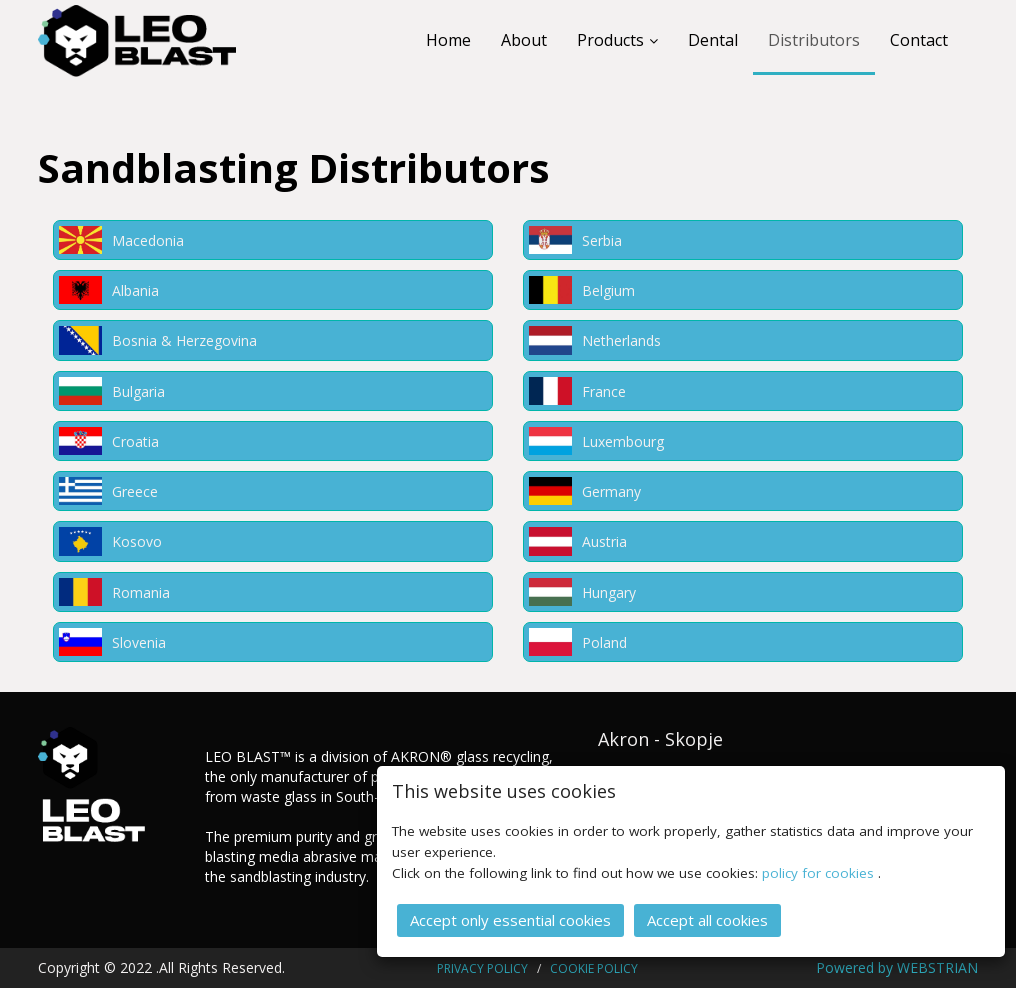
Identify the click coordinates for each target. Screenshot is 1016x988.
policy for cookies (820, 872)
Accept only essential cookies (510, 919)
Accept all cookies (707, 919)
